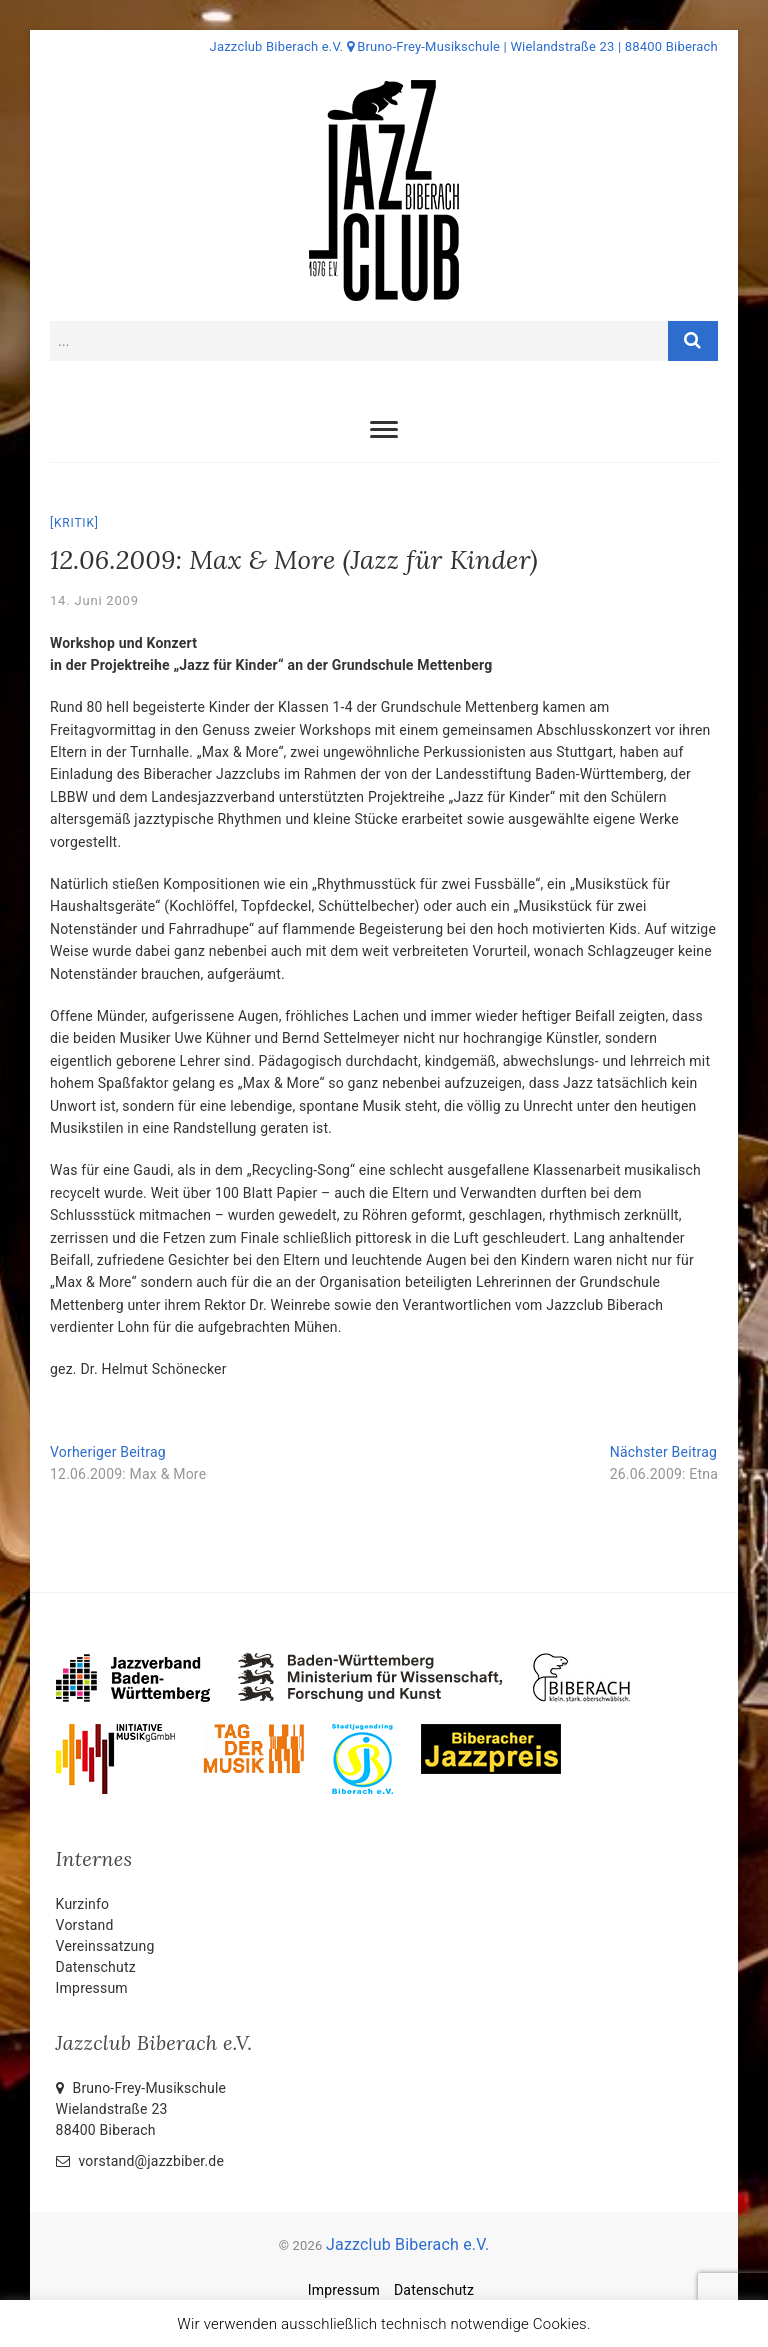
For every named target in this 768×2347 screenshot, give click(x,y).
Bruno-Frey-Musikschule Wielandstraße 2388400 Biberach (141, 2109)
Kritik (74, 523)
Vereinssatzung (105, 1946)
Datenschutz (96, 1967)
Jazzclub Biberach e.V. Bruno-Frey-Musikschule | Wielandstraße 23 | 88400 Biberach (464, 46)
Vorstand (85, 1925)
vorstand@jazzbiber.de (140, 2161)
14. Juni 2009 (94, 600)
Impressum (92, 1988)
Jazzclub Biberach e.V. (407, 2244)
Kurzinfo (83, 1904)
